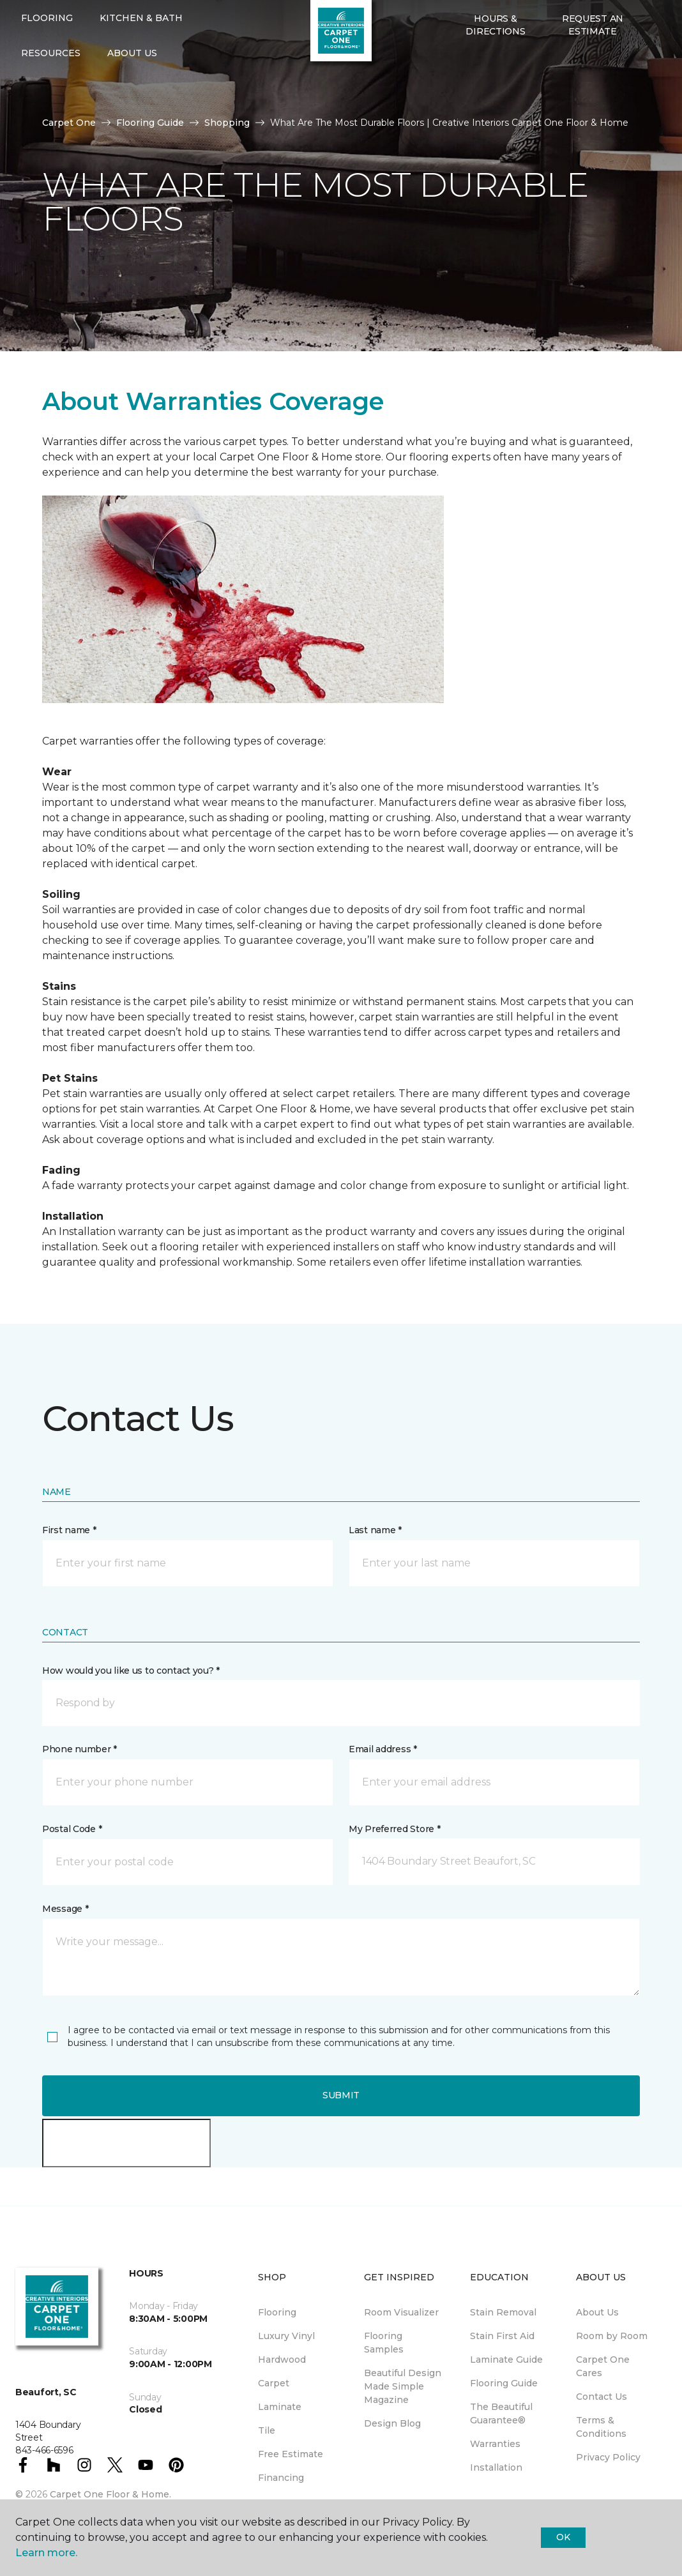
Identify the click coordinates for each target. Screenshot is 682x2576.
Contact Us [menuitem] (601, 2396)
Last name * (375, 1530)
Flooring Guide (150, 122)
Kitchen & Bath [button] (141, 59)
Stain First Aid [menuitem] (502, 2336)
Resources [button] (50, 94)
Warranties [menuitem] (495, 2444)
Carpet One (69, 122)
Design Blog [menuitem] (392, 2423)
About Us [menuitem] (597, 2312)
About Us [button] (132, 94)
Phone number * (79, 1749)
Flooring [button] (47, 59)
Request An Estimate (592, 66)
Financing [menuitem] (281, 2477)
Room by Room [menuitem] (612, 2336)
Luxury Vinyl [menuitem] (286, 2336)
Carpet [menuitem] (273, 2383)
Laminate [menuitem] (279, 2407)
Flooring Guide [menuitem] (504, 2383)
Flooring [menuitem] (277, 2312)
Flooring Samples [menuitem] (384, 2342)
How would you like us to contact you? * (131, 1670)
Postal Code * (72, 1828)
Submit (341, 2095)
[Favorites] (472, 100)
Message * (65, 1908)
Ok (563, 2537)
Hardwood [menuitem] (282, 2359)
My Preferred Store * (394, 1828)
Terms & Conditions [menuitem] (601, 2426)
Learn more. (46, 2553)
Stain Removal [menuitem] (503, 2312)
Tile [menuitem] (266, 2430)
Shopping (227, 122)
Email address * (383, 1749)
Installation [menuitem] (496, 2467)
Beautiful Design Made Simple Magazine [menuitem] (402, 2386)
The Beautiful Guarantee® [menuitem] (501, 2413)
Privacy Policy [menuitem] (608, 2457)
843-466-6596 (218, 23)
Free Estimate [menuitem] (290, 2454)
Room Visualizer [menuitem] (401, 2312)
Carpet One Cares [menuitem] (603, 2366)
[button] (457, 100)
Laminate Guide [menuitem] (506, 2359)
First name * (69, 1530)
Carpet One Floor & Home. (110, 2494)
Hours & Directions (495, 66)
